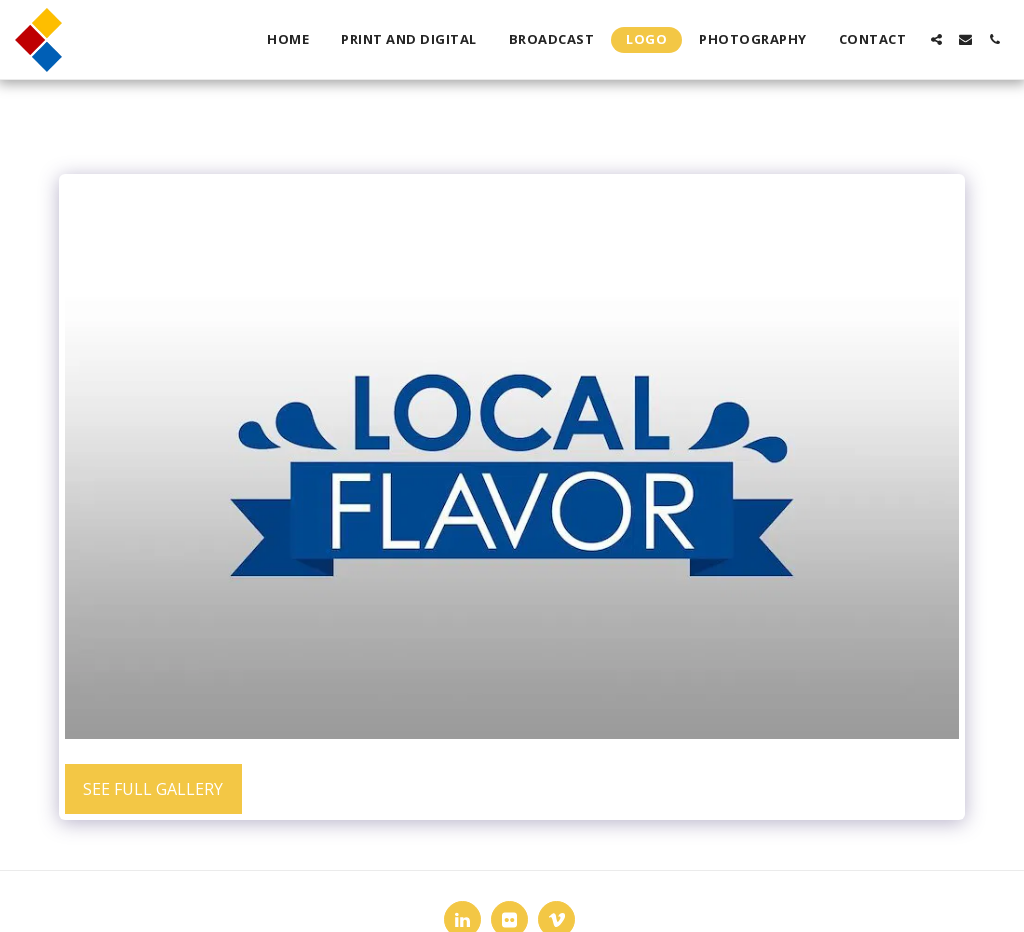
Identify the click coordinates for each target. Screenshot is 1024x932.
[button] (936, 39)
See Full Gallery (153, 789)
